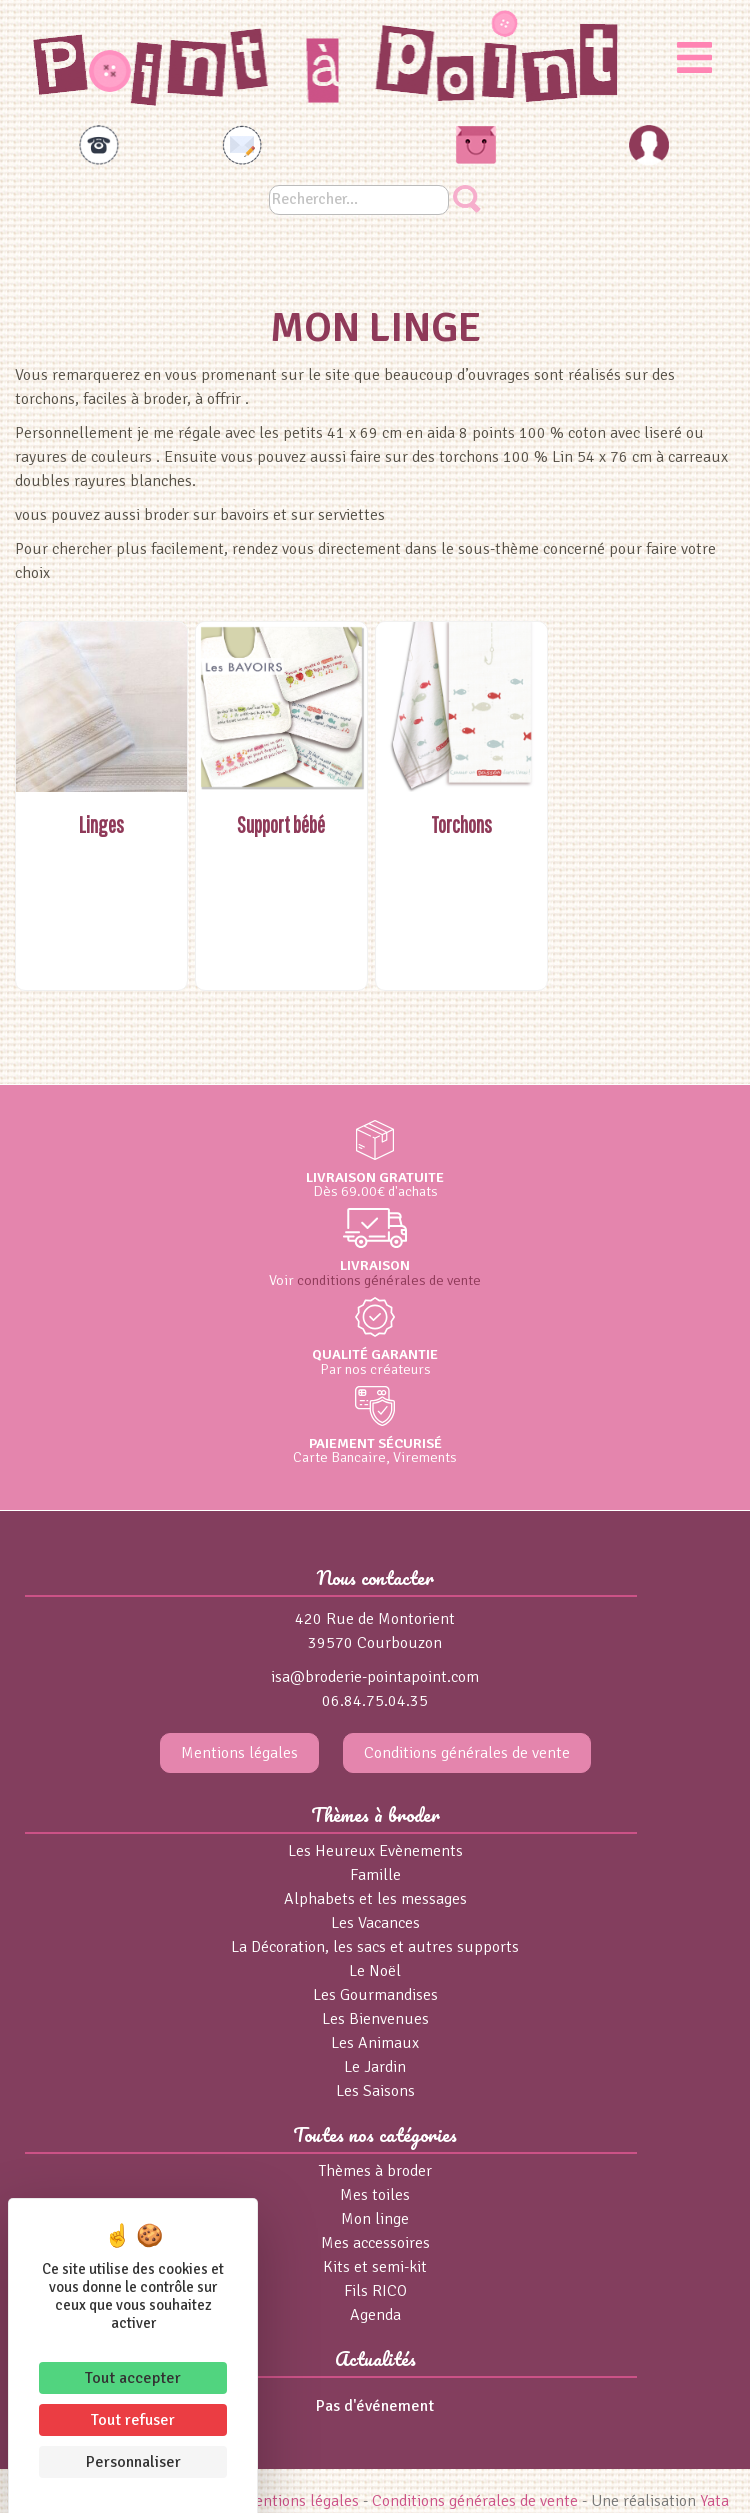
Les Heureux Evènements (375, 1851)
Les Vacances (375, 1923)
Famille (375, 1875)
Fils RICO (375, 2291)
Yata (714, 2501)
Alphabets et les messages (375, 1899)
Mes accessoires (375, 2243)
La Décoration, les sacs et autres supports (375, 1947)
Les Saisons (375, 2091)
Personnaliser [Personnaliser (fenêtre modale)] (133, 2462)
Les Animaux (375, 2043)
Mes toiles (375, 2195)
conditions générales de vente (389, 1280)
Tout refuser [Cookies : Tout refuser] (133, 2420)
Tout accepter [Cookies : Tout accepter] (133, 2378)
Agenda (375, 2315)
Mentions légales (239, 1753)
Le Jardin (375, 2067)
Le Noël (375, 1971)
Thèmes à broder (375, 2171)
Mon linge (375, 2219)
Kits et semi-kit (375, 2267)
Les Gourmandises (375, 1995)
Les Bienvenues (375, 2019)
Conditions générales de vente (467, 1753)
